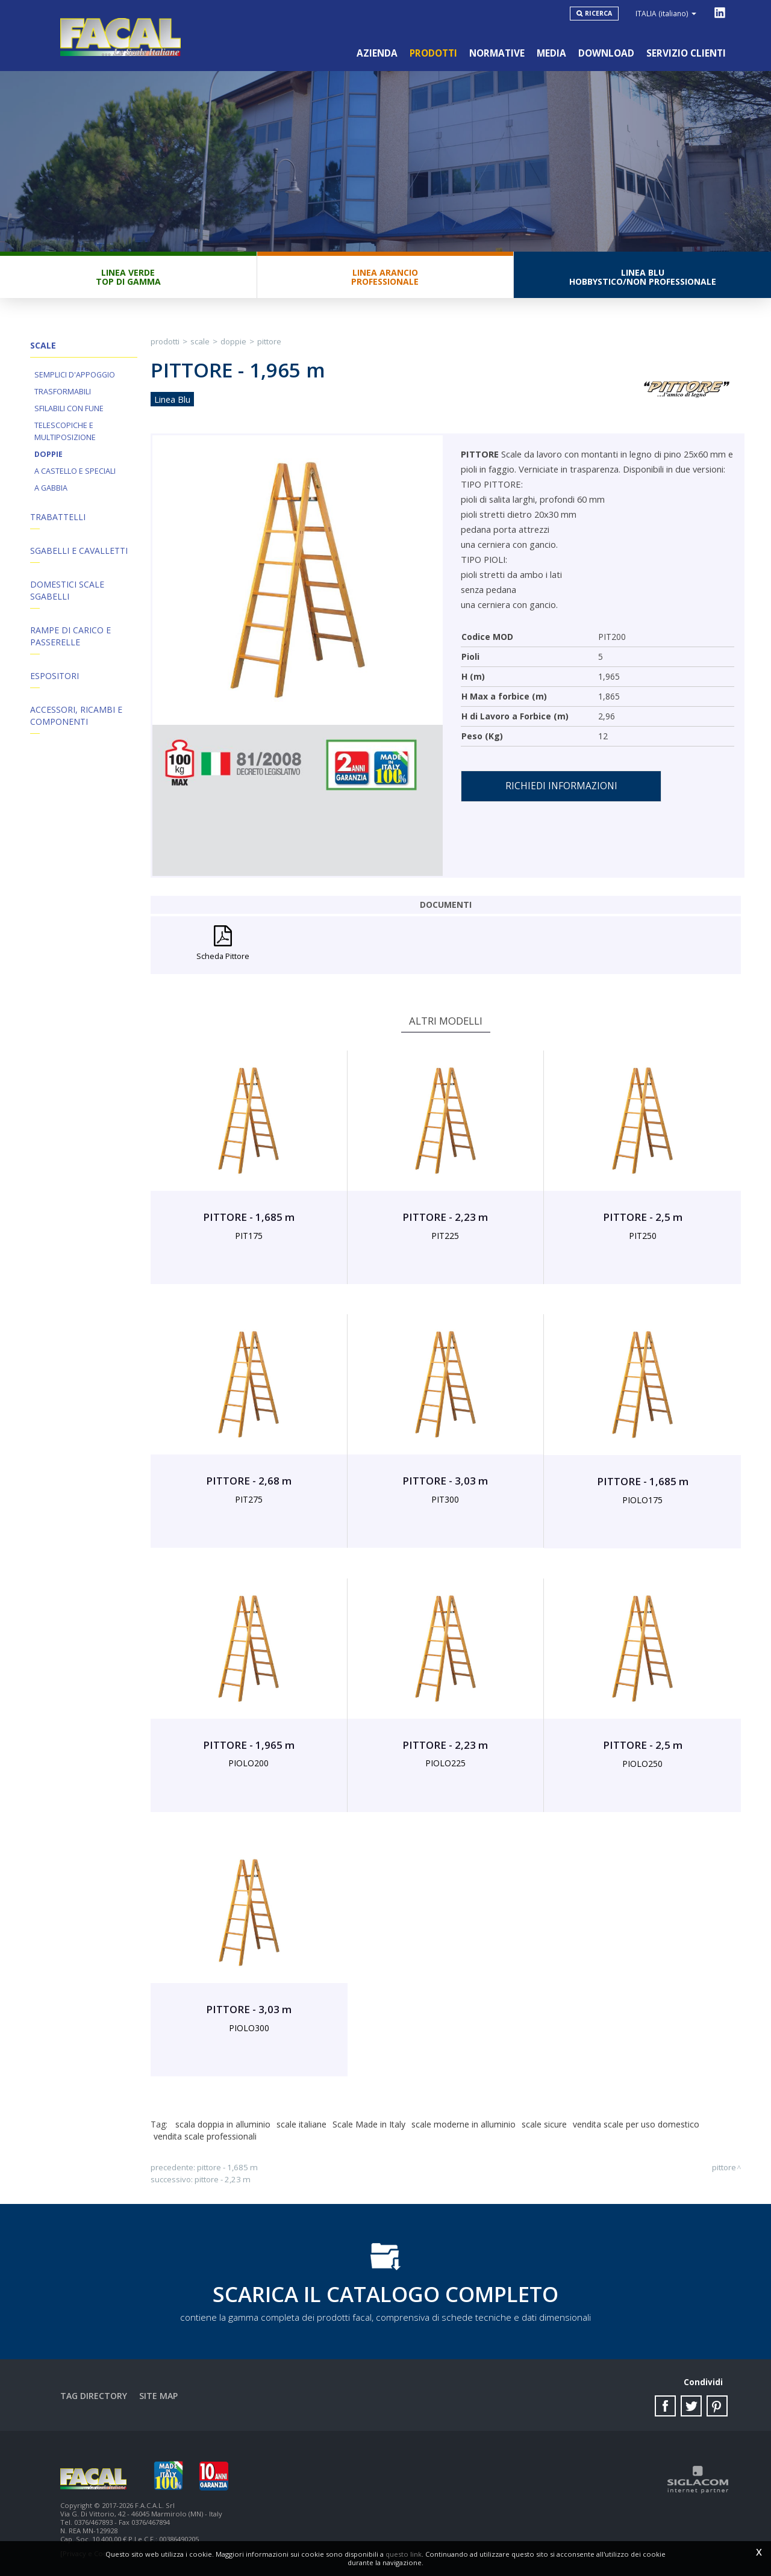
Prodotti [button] (433, 53)
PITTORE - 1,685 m (227, 2167)
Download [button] (606, 53)
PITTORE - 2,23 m (223, 2179)
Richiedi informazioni (561, 786)
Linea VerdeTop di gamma (128, 277)
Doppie (48, 454)
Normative (497, 53)
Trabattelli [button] (58, 517)
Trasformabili (62, 391)
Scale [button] (43, 345)
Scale (200, 341)
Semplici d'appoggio (74, 375)
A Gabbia (50, 488)
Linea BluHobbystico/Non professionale (642, 277)
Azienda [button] (377, 53)
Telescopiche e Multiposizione (65, 431)
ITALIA (665, 13)
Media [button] (551, 53)
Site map (158, 2395)
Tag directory (93, 2395)
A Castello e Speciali (75, 471)
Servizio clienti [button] (686, 53)
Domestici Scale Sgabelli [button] (67, 590)
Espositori (54, 675)
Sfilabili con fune (69, 408)
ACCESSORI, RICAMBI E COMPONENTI (76, 715)
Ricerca (598, 13)
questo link (404, 2554)
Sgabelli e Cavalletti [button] (79, 550)
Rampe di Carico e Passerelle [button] (70, 636)
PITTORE (269, 341)
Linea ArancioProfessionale (385, 277)
